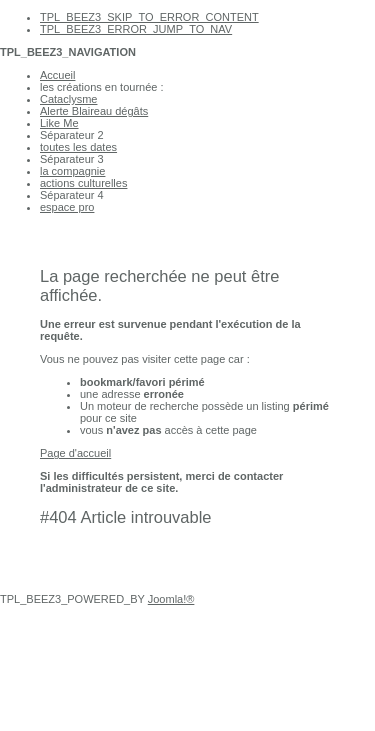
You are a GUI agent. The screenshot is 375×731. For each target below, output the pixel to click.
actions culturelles (83, 183)
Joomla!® (171, 599)
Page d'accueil (75, 453)
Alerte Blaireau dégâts (94, 111)
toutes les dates (78, 147)
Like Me (59, 123)
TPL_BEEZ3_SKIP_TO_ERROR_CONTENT (149, 17)
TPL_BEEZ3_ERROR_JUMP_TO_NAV (136, 29)
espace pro (67, 207)
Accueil (57, 75)
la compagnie (72, 171)
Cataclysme (68, 99)
